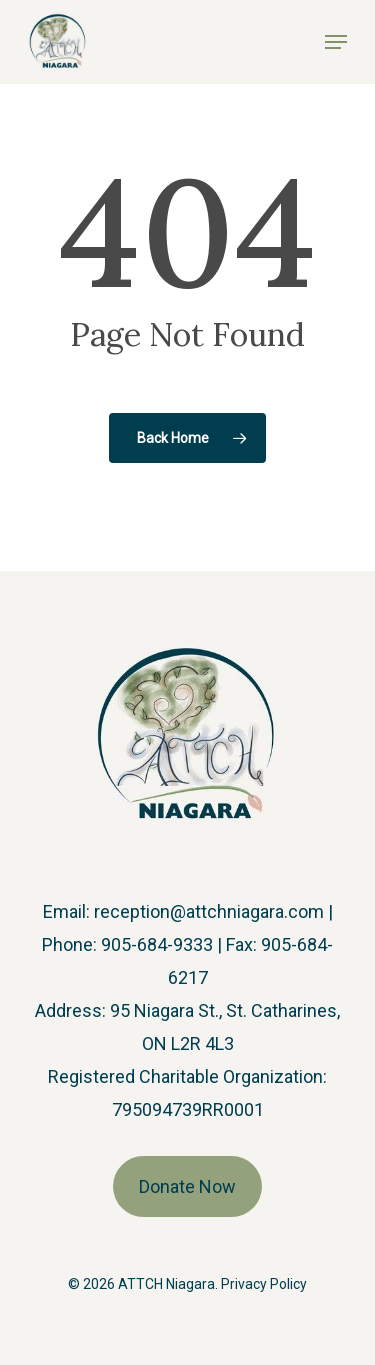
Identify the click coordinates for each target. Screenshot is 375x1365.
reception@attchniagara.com (209, 911)
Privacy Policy (264, 1284)
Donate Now (187, 1186)
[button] (336, 42)
